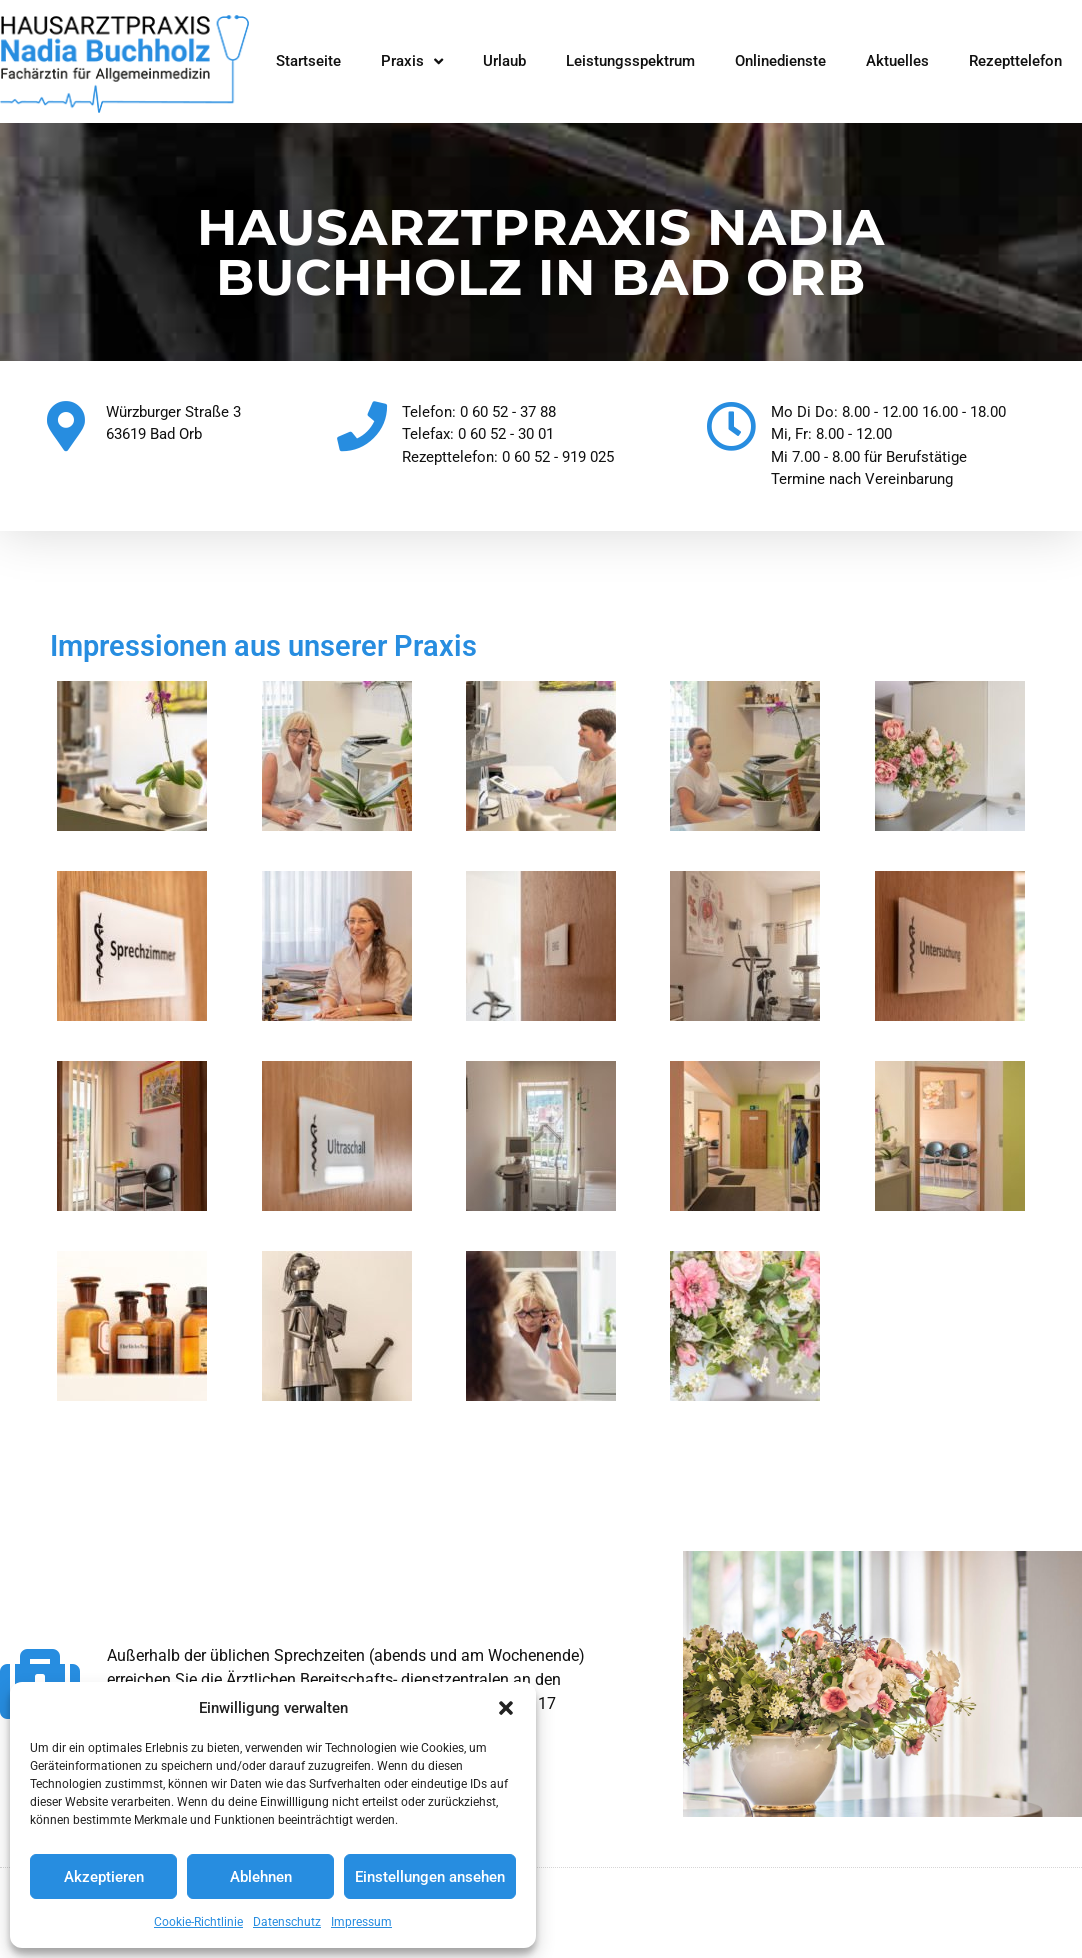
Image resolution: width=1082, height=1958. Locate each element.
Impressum (361, 1922)
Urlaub (504, 61)
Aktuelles (897, 61)
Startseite (308, 61)
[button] (506, 1708)
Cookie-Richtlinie (198, 1922)
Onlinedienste (780, 61)
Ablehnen (261, 1877)
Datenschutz (287, 1922)
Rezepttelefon (1015, 61)
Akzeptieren (104, 1877)
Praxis (412, 61)
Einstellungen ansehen (430, 1877)
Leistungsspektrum (630, 61)
